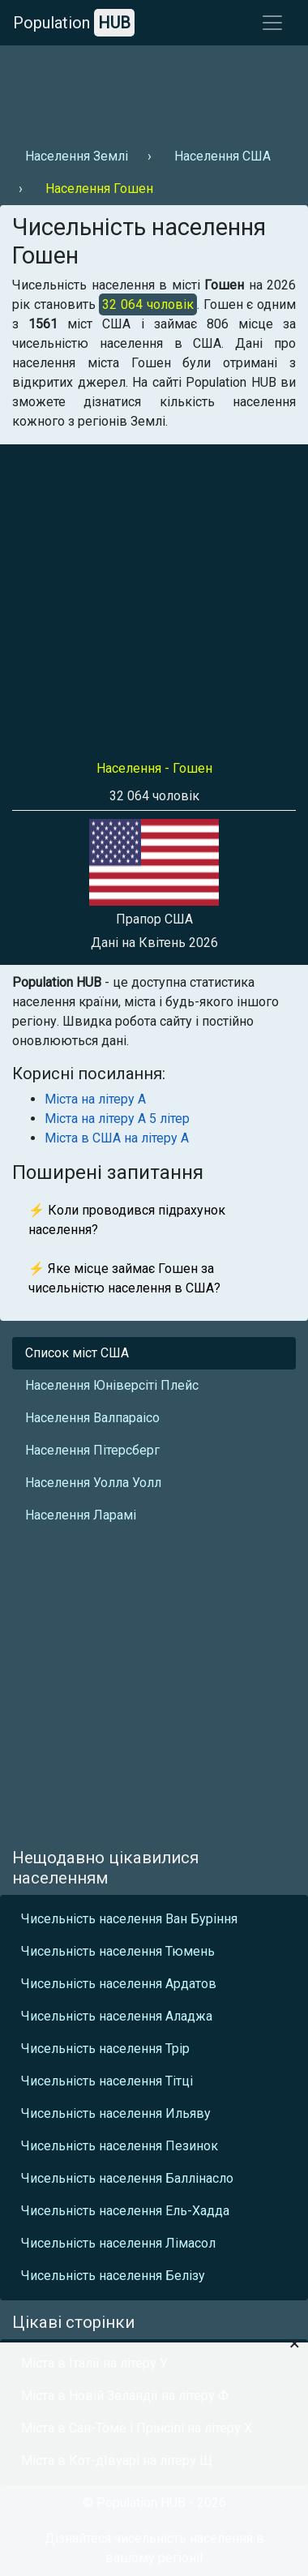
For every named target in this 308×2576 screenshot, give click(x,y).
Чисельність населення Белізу (113, 2275)
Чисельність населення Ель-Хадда (125, 2210)
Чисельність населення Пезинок (119, 2146)
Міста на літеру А (95, 1099)
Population (74, 22)
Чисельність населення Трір (105, 2048)
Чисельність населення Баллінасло (127, 2178)
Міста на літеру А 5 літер (117, 1118)
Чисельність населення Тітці (107, 2081)
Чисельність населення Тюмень (118, 1951)
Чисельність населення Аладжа (116, 2016)
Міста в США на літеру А (117, 1138)
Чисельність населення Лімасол (118, 2243)
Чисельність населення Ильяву (116, 2113)
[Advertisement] (152, 90)
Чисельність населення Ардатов (118, 1983)
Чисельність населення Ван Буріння (129, 1919)
